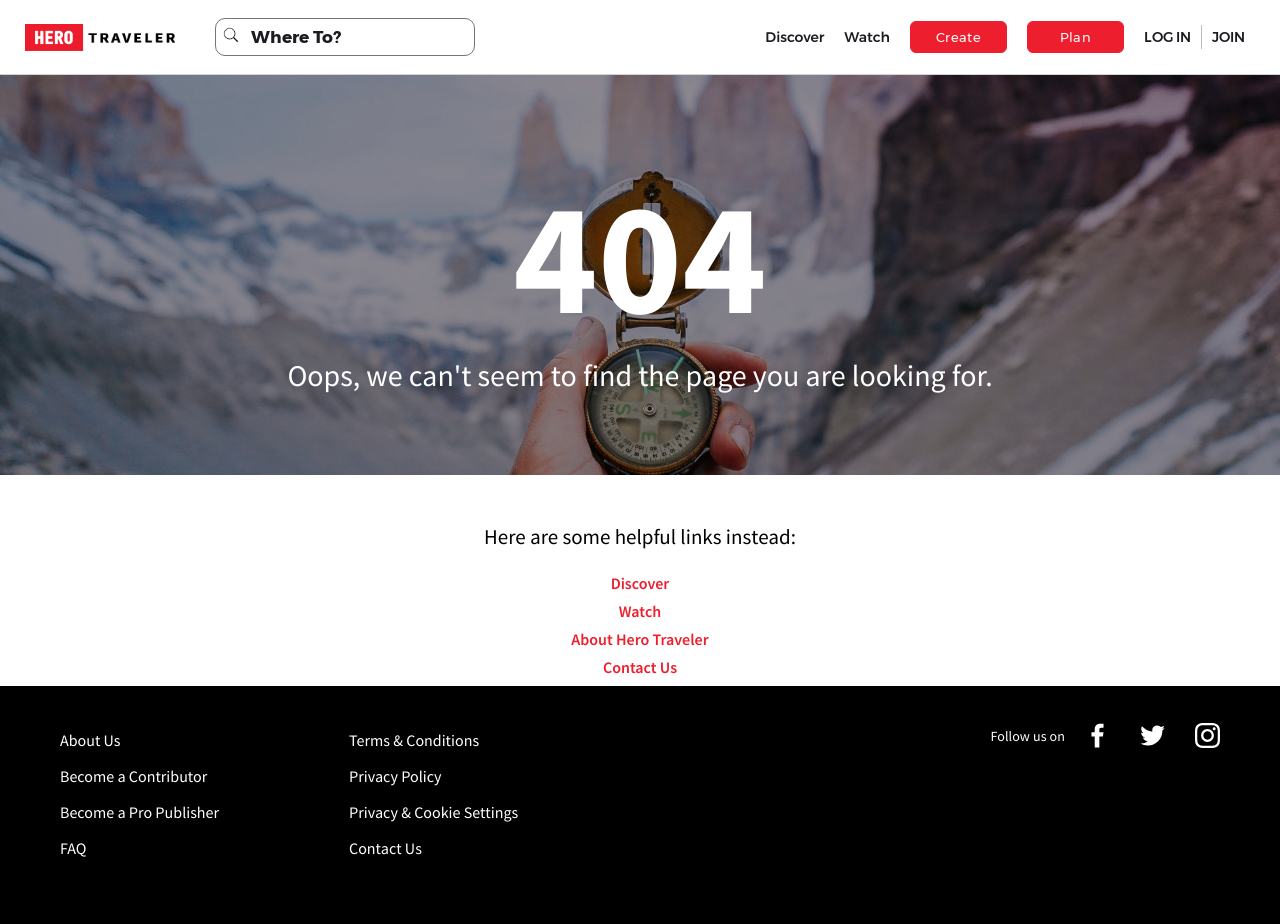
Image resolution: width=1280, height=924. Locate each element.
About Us (90, 741)
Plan (1076, 37)
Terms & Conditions (414, 741)
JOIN (1228, 37)
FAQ (73, 849)
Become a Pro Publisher (139, 813)
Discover (794, 37)
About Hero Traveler (639, 640)
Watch (867, 37)
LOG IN (1167, 37)
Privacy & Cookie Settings (433, 813)
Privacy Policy (395, 777)
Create (958, 37)
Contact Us (640, 668)
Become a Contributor (133, 777)
